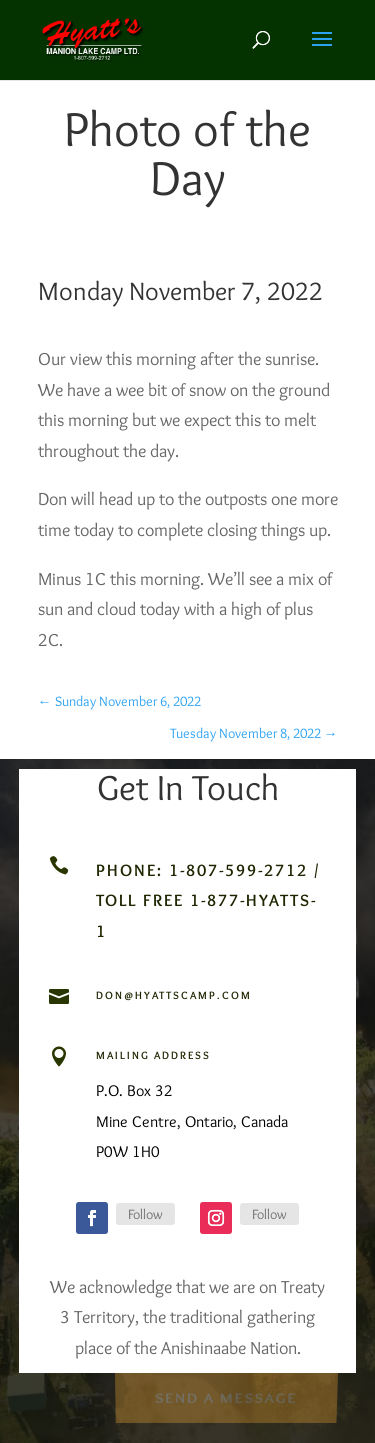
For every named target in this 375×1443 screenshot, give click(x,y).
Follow (145, 1214)
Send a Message (226, 1397)
